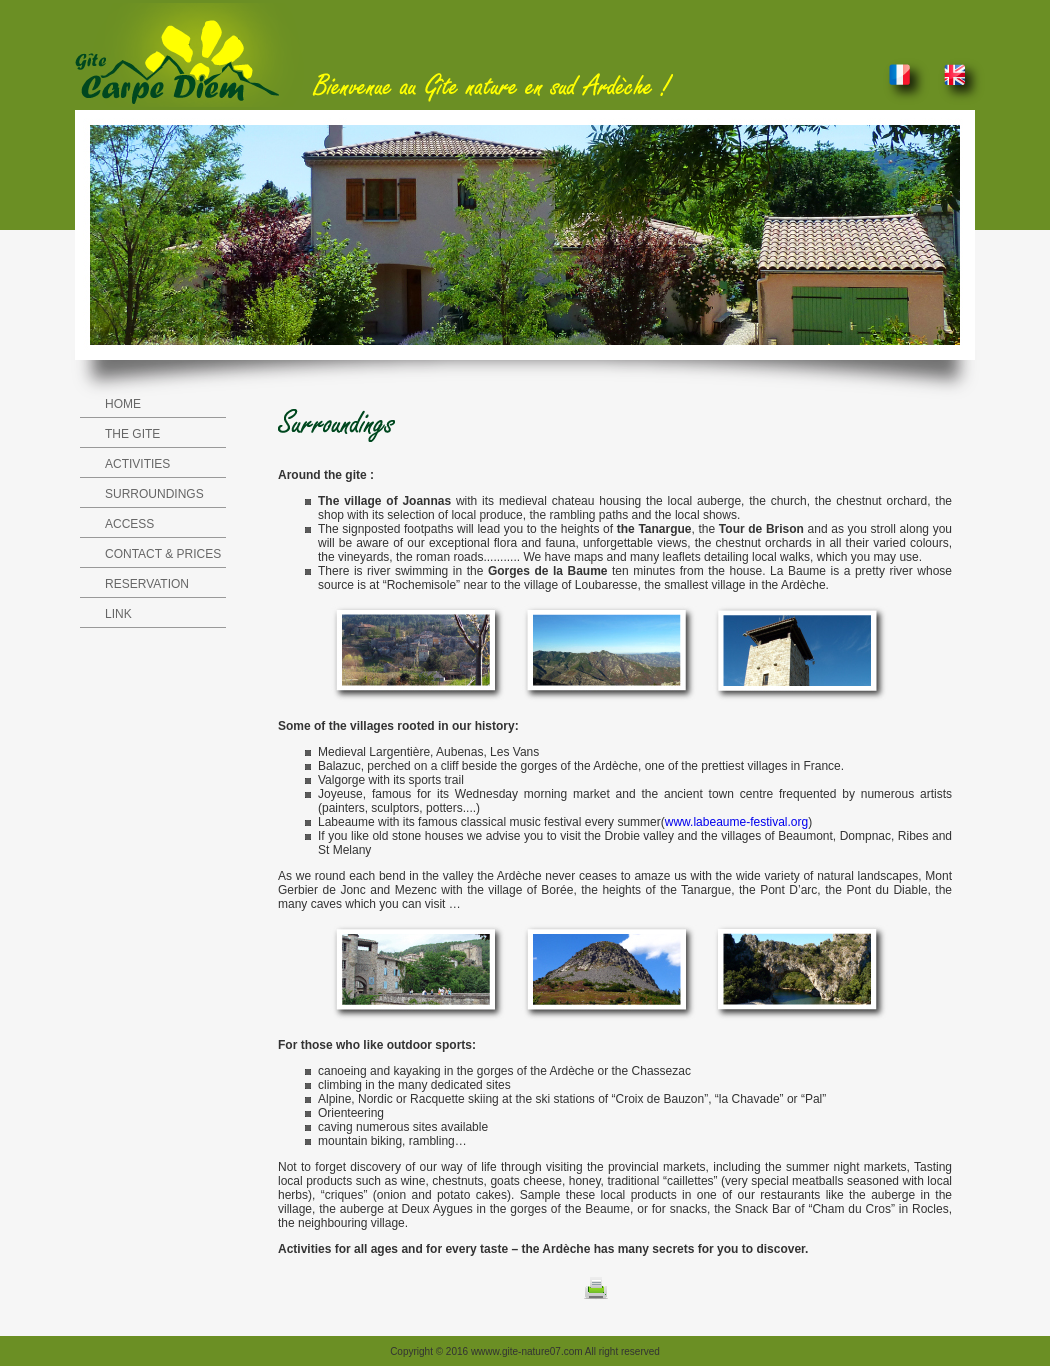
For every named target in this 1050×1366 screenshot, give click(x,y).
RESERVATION (147, 584)
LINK (118, 614)
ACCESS (129, 524)
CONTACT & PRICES (163, 554)
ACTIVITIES (137, 464)
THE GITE (132, 434)
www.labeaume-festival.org (736, 822)
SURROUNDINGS (154, 494)
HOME (123, 404)
